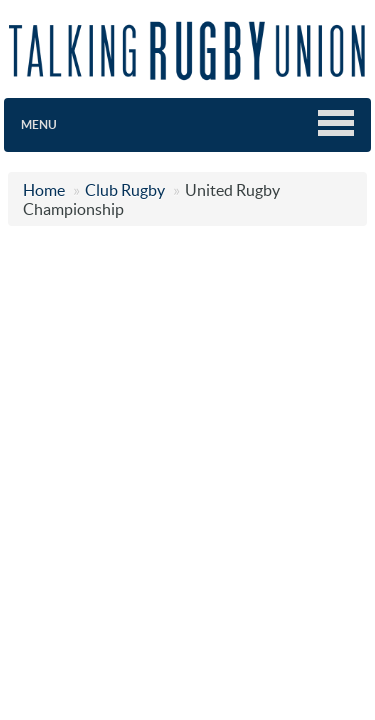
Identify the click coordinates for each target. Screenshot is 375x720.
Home (44, 190)
